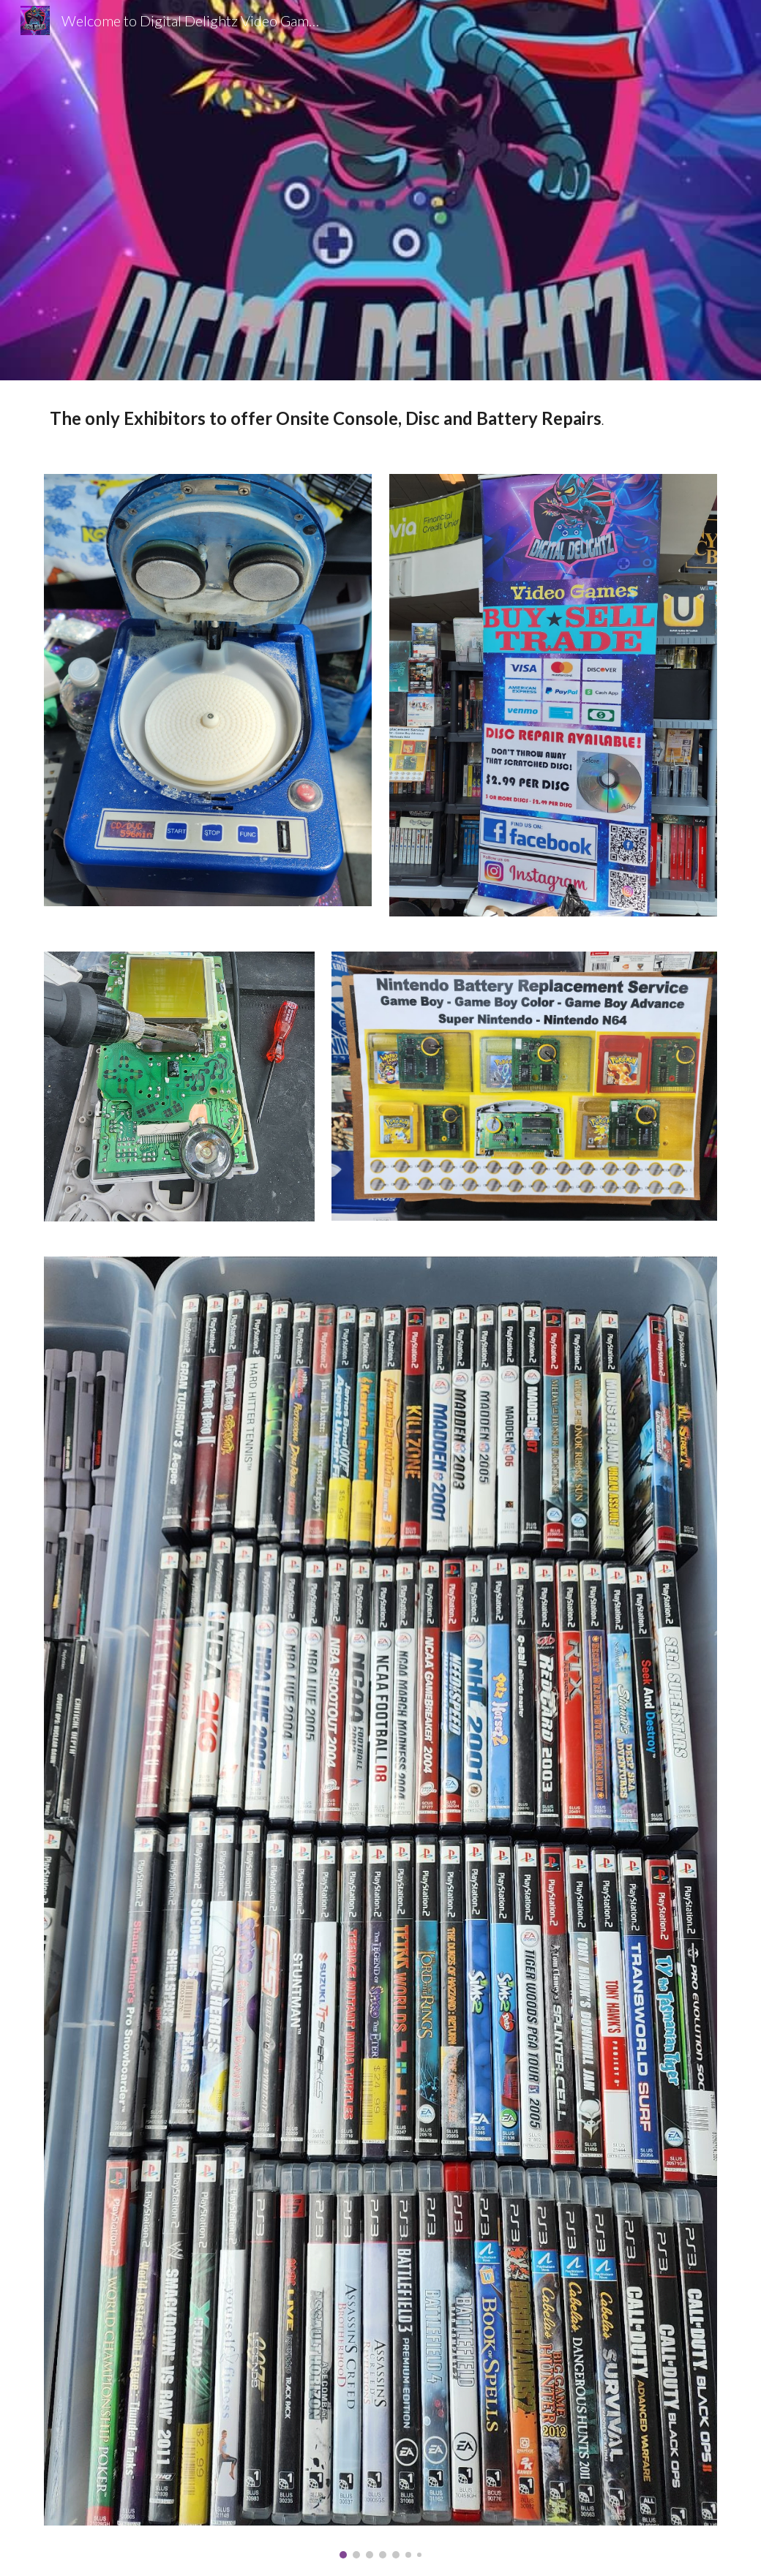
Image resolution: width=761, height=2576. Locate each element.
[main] (380, 418)
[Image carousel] (380, 1907)
